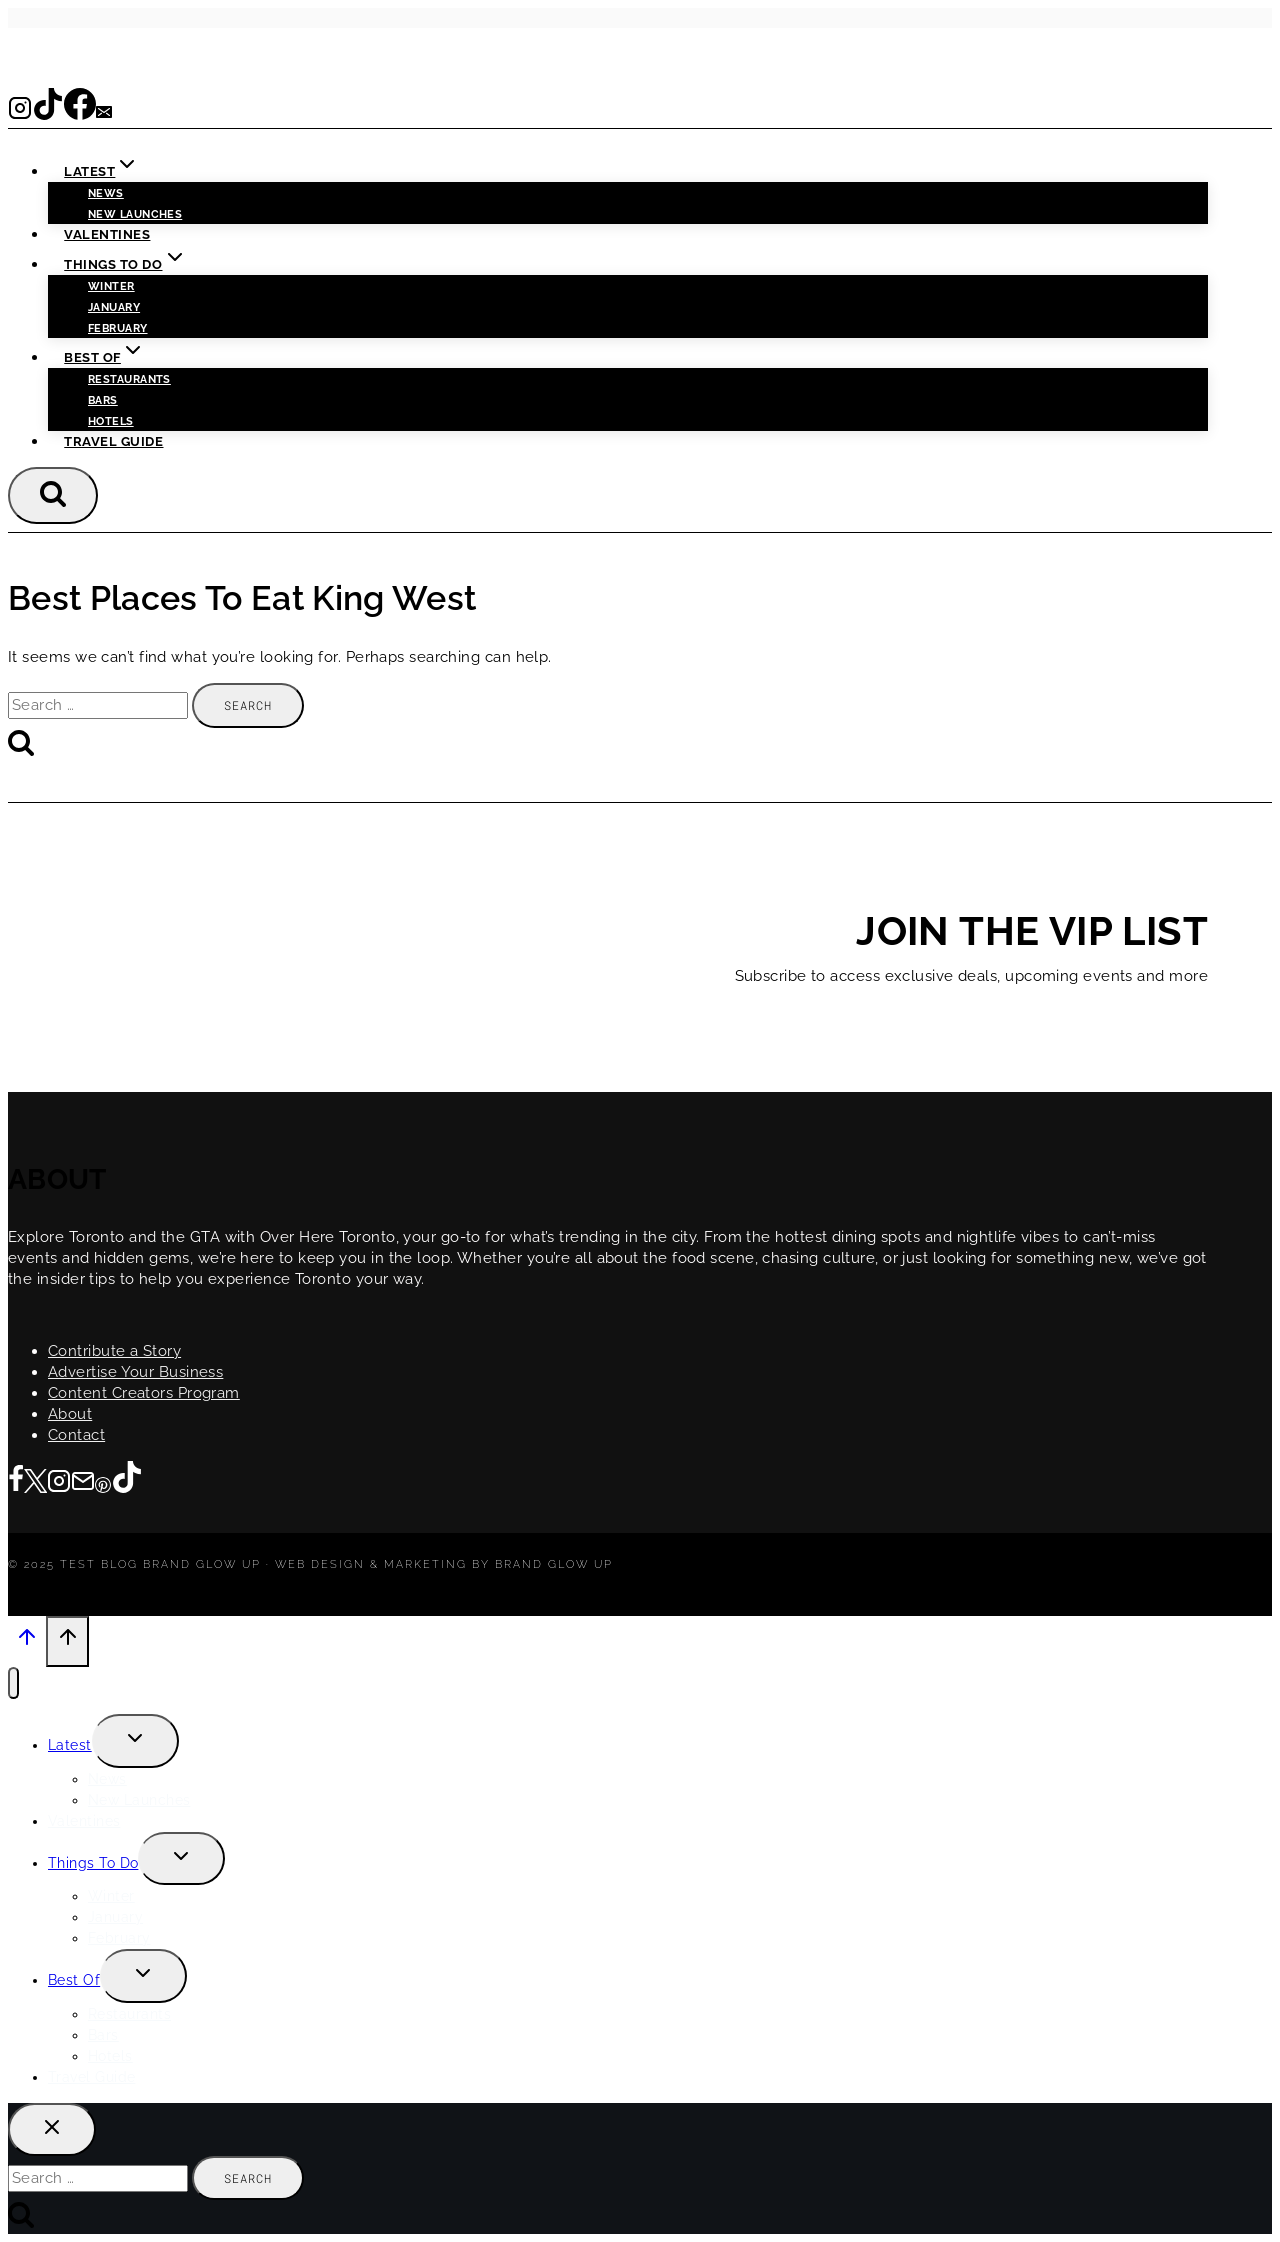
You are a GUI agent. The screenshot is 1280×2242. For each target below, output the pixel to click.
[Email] (104, 113)
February (118, 328)
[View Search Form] (53, 495)
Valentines (107, 234)
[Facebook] (80, 113)
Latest (70, 1745)
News (106, 193)
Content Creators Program (144, 1393)
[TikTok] (48, 113)
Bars (103, 400)
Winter (111, 286)
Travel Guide (113, 441)
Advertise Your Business (135, 1372)
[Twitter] (35, 1482)
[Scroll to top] (27, 1642)
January (114, 307)
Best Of (74, 1980)
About (70, 1414)
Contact (76, 1435)
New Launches (139, 1800)
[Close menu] (13, 1683)
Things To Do (93, 1863)
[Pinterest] (103, 1482)
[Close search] (52, 2129)
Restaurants (129, 379)
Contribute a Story (114, 1351)
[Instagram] (20, 113)
